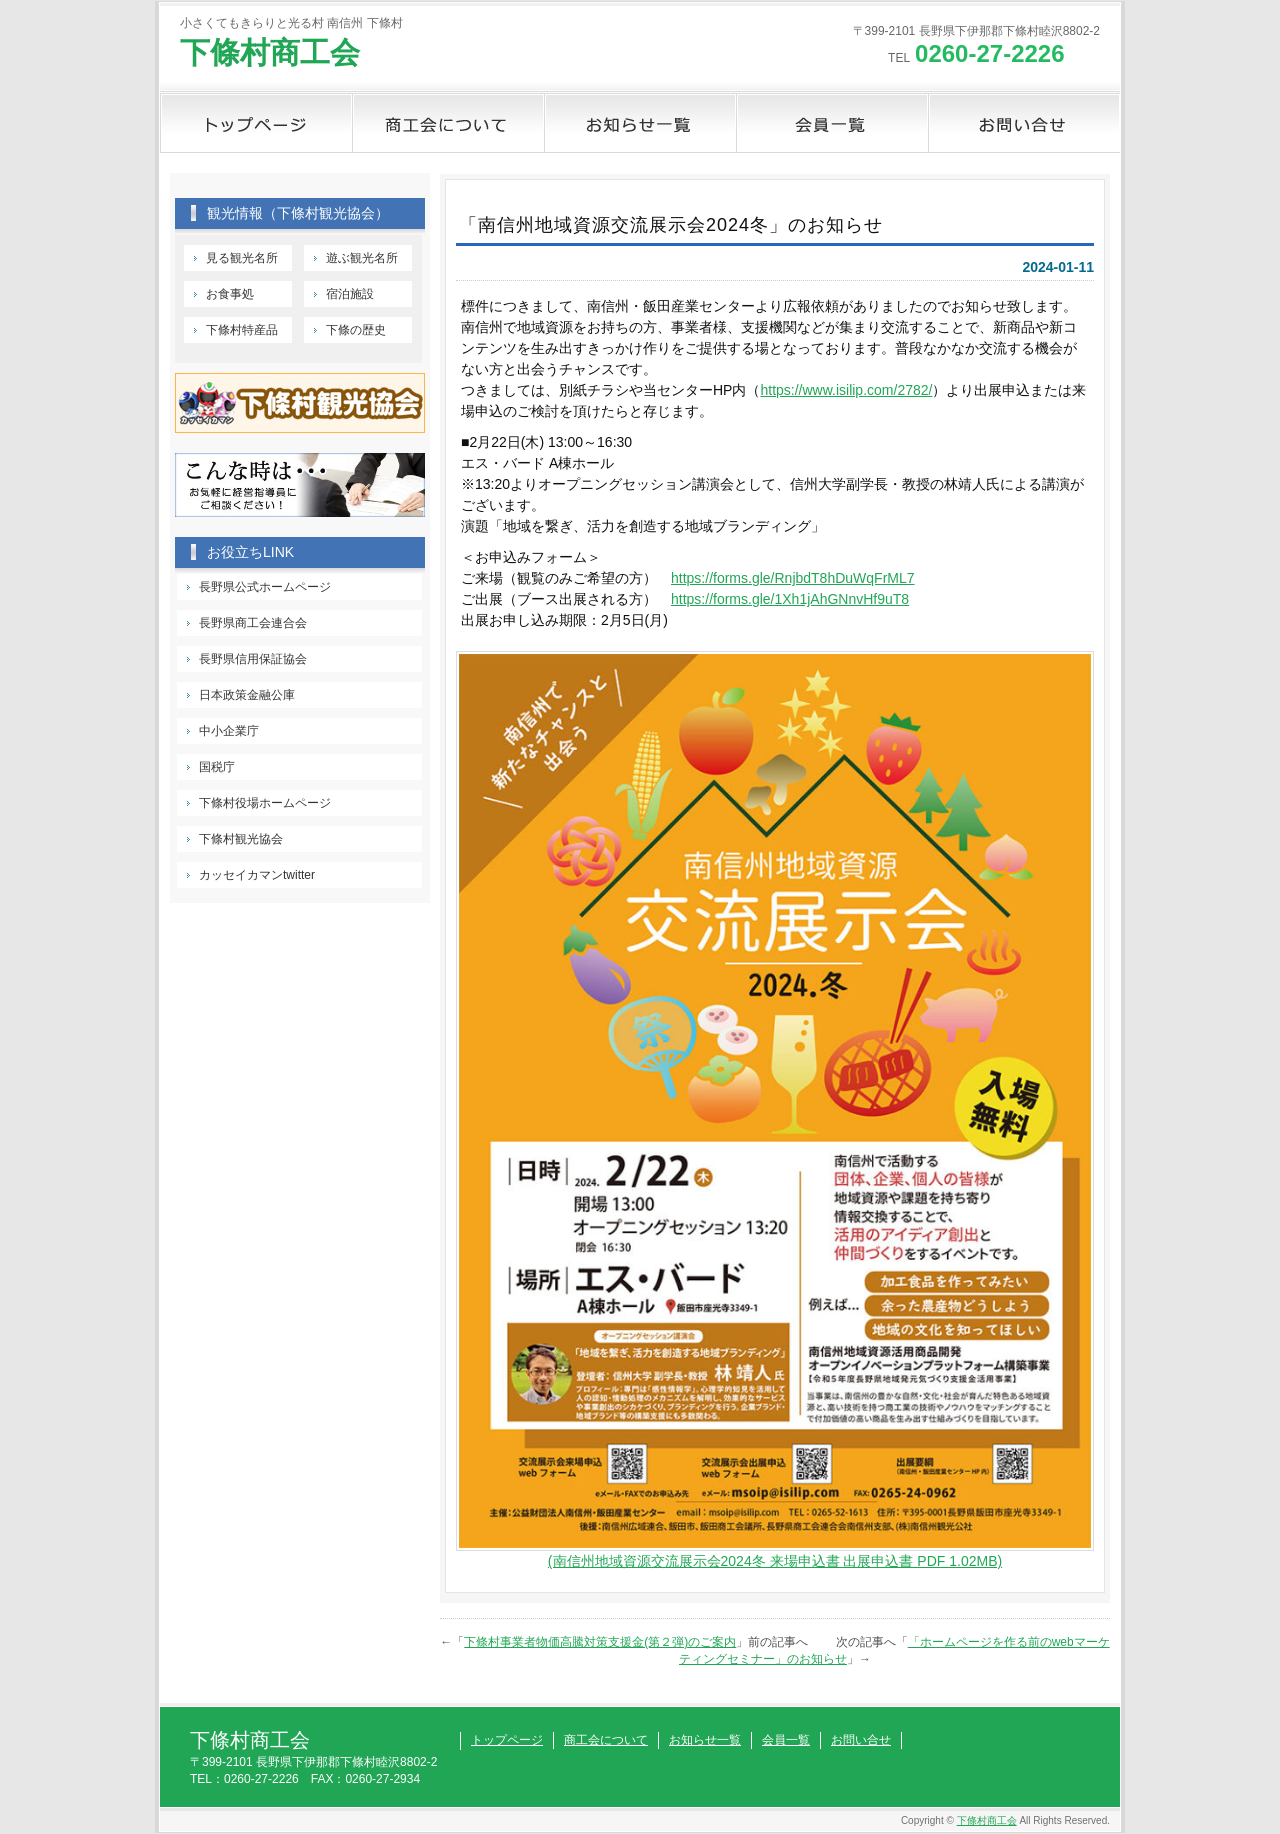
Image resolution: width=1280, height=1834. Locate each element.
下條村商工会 (270, 52)
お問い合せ (1024, 123)
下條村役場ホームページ (265, 803)
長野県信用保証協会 (253, 659)
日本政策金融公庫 (247, 695)
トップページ (256, 123)
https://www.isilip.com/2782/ (846, 390)
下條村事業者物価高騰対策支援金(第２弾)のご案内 (600, 1642)
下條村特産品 (242, 330)
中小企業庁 (229, 731)
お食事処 (230, 294)
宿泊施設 (350, 294)
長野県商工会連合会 (253, 623)
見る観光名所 (242, 258)
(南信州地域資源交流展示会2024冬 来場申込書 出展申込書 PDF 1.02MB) (775, 1561)
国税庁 (217, 767)
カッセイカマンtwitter (257, 875)
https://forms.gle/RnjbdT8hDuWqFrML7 (793, 578)
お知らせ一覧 (640, 123)
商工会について (448, 123)
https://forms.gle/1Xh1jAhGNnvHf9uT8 (790, 599)
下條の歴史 (356, 330)
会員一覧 (832, 123)
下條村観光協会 (241, 839)
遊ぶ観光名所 (362, 258)
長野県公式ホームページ (265, 587)
